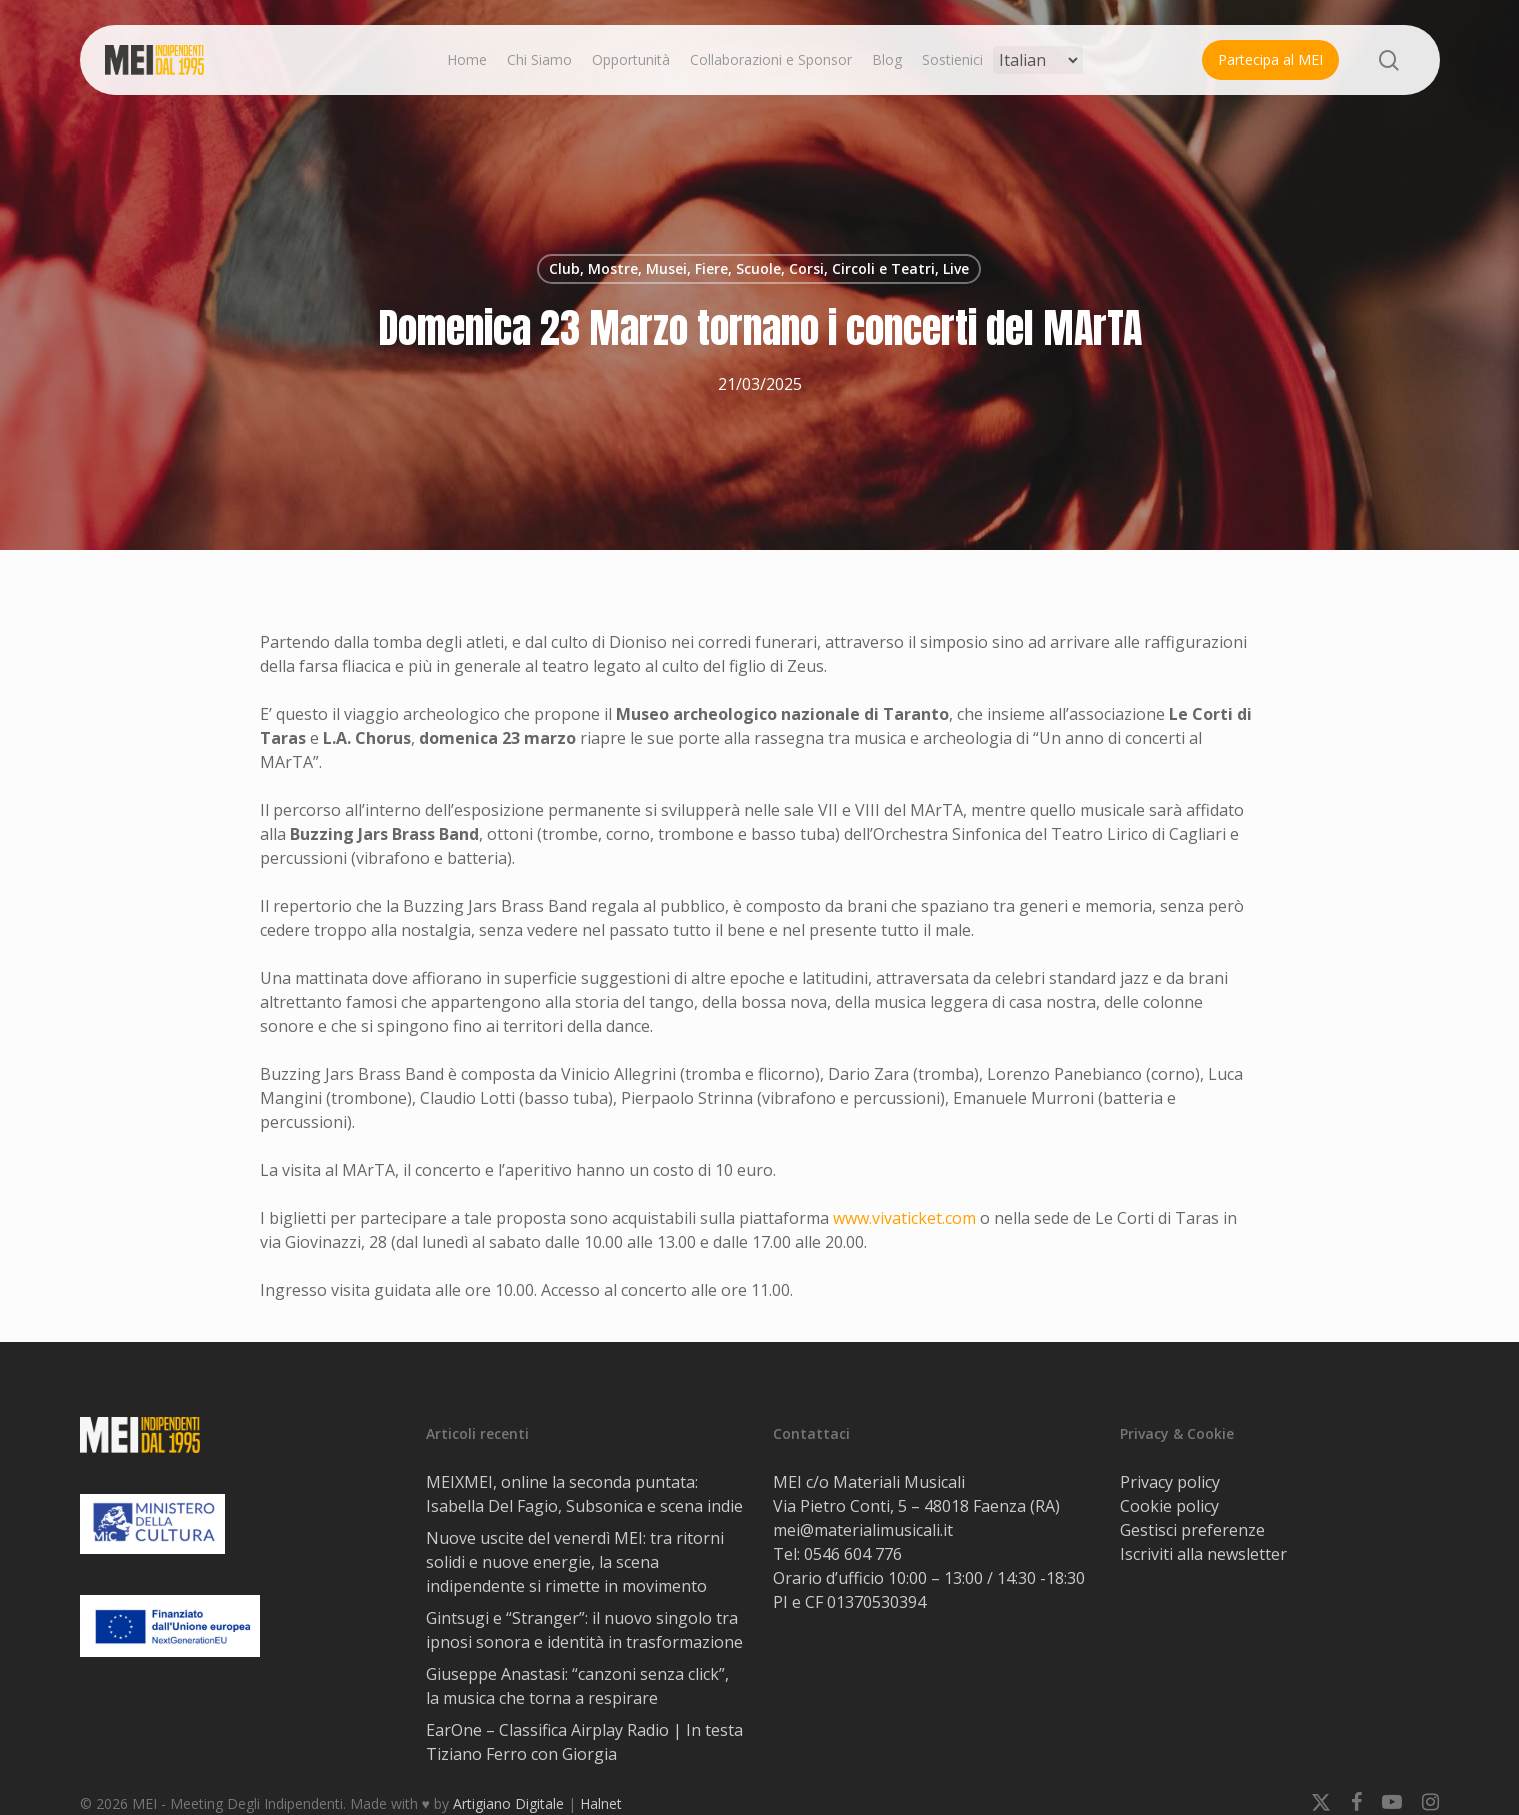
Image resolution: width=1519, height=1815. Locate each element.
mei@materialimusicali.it (863, 1530)
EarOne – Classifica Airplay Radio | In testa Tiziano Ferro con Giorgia (584, 1742)
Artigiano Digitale (508, 1803)
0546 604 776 (853, 1554)
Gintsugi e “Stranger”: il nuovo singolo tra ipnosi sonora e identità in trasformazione (584, 1630)
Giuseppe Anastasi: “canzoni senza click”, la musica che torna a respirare (577, 1686)
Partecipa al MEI (1270, 59)
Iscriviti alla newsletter (1203, 1554)
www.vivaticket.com (904, 1218)
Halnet (601, 1803)
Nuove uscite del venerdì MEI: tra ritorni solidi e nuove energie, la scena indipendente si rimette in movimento (575, 1562)
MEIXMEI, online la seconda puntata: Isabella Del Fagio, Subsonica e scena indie (584, 1494)
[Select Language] (1038, 60)
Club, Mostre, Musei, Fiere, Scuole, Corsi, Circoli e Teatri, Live (759, 268)
